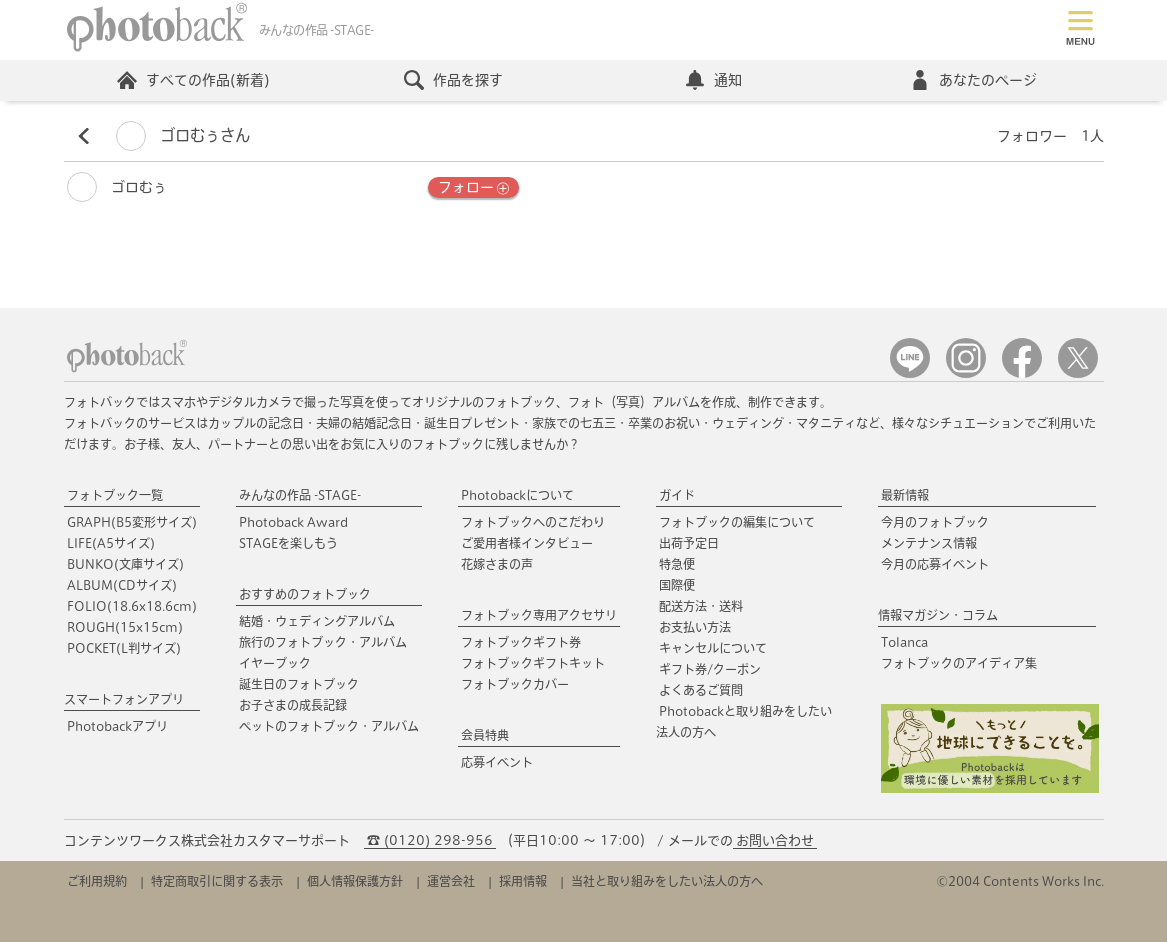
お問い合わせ (775, 840)
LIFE (111, 543)
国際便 (677, 585)
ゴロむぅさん (183, 135)
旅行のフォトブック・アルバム (323, 642)
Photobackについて (517, 495)
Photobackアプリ (117, 726)
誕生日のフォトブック (299, 684)
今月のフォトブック (935, 522)
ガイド (677, 495)
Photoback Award (293, 522)
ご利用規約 (97, 881)
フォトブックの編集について (737, 522)
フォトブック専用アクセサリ (539, 615)
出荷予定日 (689, 543)
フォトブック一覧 (115, 495)
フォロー (473, 188)
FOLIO (132, 606)
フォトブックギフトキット (533, 663)
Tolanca (904, 642)
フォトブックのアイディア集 (959, 663)
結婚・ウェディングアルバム (317, 621)
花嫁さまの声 (497, 564)
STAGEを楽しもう (288, 543)
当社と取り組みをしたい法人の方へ (667, 881)
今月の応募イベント (935, 564)
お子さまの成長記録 (293, 705)
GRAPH (132, 522)
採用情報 (523, 881)
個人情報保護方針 (355, 881)
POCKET (124, 648)
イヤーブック (275, 663)
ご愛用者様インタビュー (527, 543)
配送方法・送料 (701, 606)
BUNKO (125, 564)
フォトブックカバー (515, 684)
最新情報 (905, 495)
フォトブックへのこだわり (533, 522)
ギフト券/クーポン (710, 669)
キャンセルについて (713, 648)
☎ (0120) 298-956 (430, 840)
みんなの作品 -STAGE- (300, 495)
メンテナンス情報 (929, 543)
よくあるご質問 (701, 690)
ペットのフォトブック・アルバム (329, 726)
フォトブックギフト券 (521, 642)
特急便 (677, 564)
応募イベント (497, 762)
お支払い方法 (695, 627)
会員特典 (485, 735)
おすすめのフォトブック (305, 594)
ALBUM (122, 585)
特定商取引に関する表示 (217, 881)
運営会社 (451, 881)
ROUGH (125, 627)
